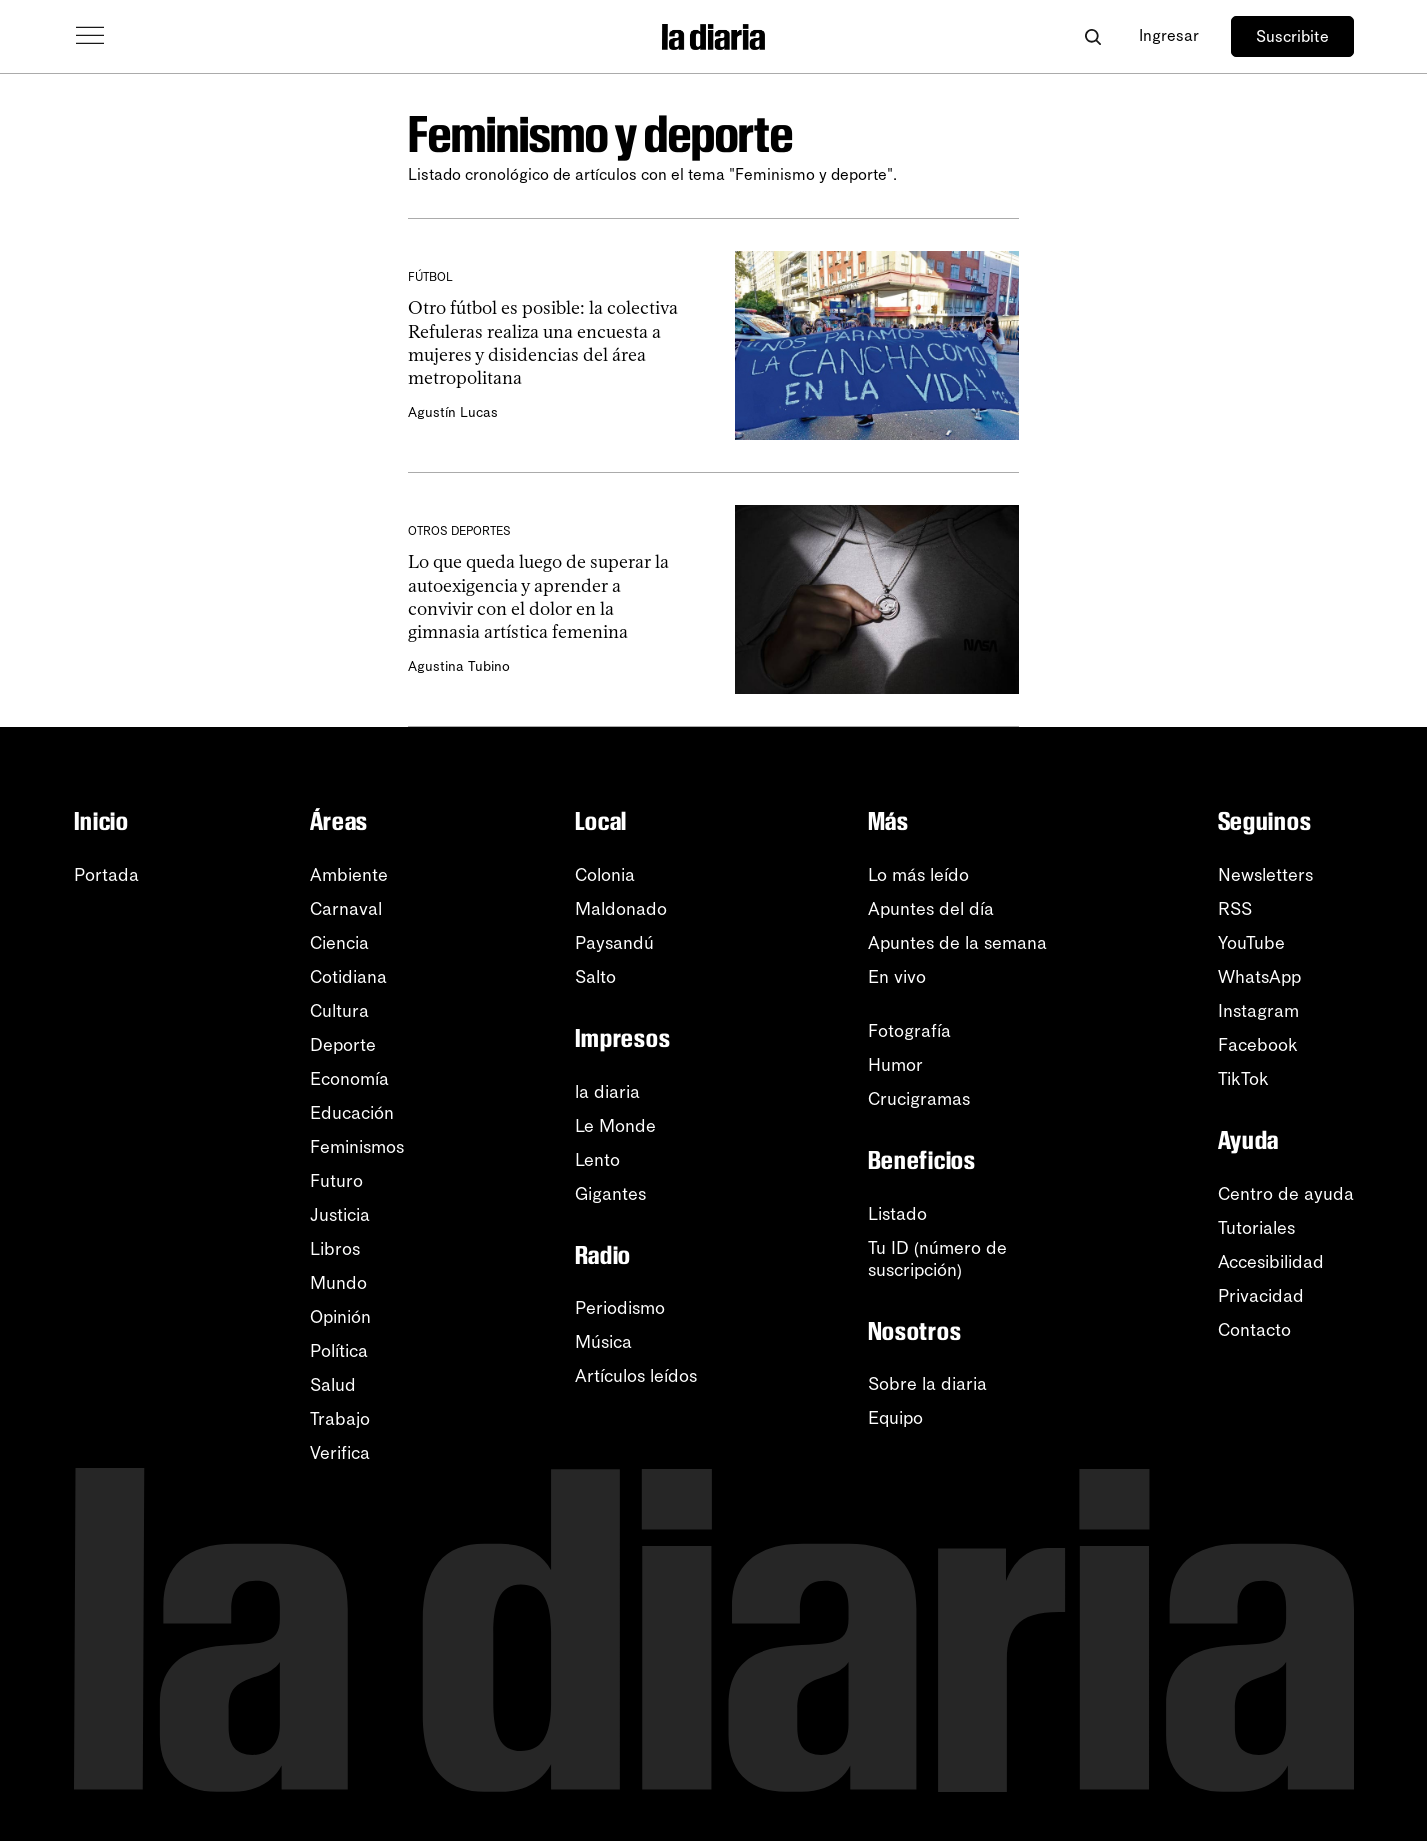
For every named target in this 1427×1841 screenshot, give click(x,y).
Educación (352, 1113)
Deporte (343, 1045)
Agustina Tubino (457, 666)
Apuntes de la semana (957, 943)
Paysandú (614, 943)
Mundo (338, 1283)
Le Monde (615, 1126)
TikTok (1243, 1079)
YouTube (1251, 943)
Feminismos (357, 1147)
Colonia (605, 875)
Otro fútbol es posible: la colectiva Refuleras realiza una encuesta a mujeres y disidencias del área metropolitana (541, 343)
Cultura (339, 1011)
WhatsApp (1259, 977)
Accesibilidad (1271, 1262)
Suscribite (1292, 36)
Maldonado (621, 909)
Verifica (340, 1453)
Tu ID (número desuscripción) (937, 1259)
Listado (897, 1214)
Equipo (895, 1418)
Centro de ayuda (1286, 1194)
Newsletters (1265, 875)
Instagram (1258, 1011)
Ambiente (349, 875)
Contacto (1254, 1330)
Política (339, 1351)
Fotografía (909, 1031)
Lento (597, 1160)
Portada (106, 875)
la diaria (607, 1092)
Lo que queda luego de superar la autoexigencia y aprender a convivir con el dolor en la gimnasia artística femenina (547, 597)
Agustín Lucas (451, 412)
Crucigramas (919, 1099)
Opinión (340, 1317)
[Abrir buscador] (1093, 36)
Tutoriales (1256, 1228)
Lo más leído (918, 875)
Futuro (336, 1181)
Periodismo (620, 1308)
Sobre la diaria (927, 1384)
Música (603, 1342)
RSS (1235, 909)
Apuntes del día (931, 909)
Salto (595, 977)
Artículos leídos (636, 1376)
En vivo (897, 977)
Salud (333, 1385)
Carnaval (346, 909)
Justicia (340, 1215)
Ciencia (339, 943)
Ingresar (1169, 35)
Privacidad (1261, 1296)
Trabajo (340, 1419)
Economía (349, 1079)
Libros (335, 1249)
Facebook (1258, 1045)
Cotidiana (348, 977)
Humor (895, 1065)
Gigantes (610, 1194)
